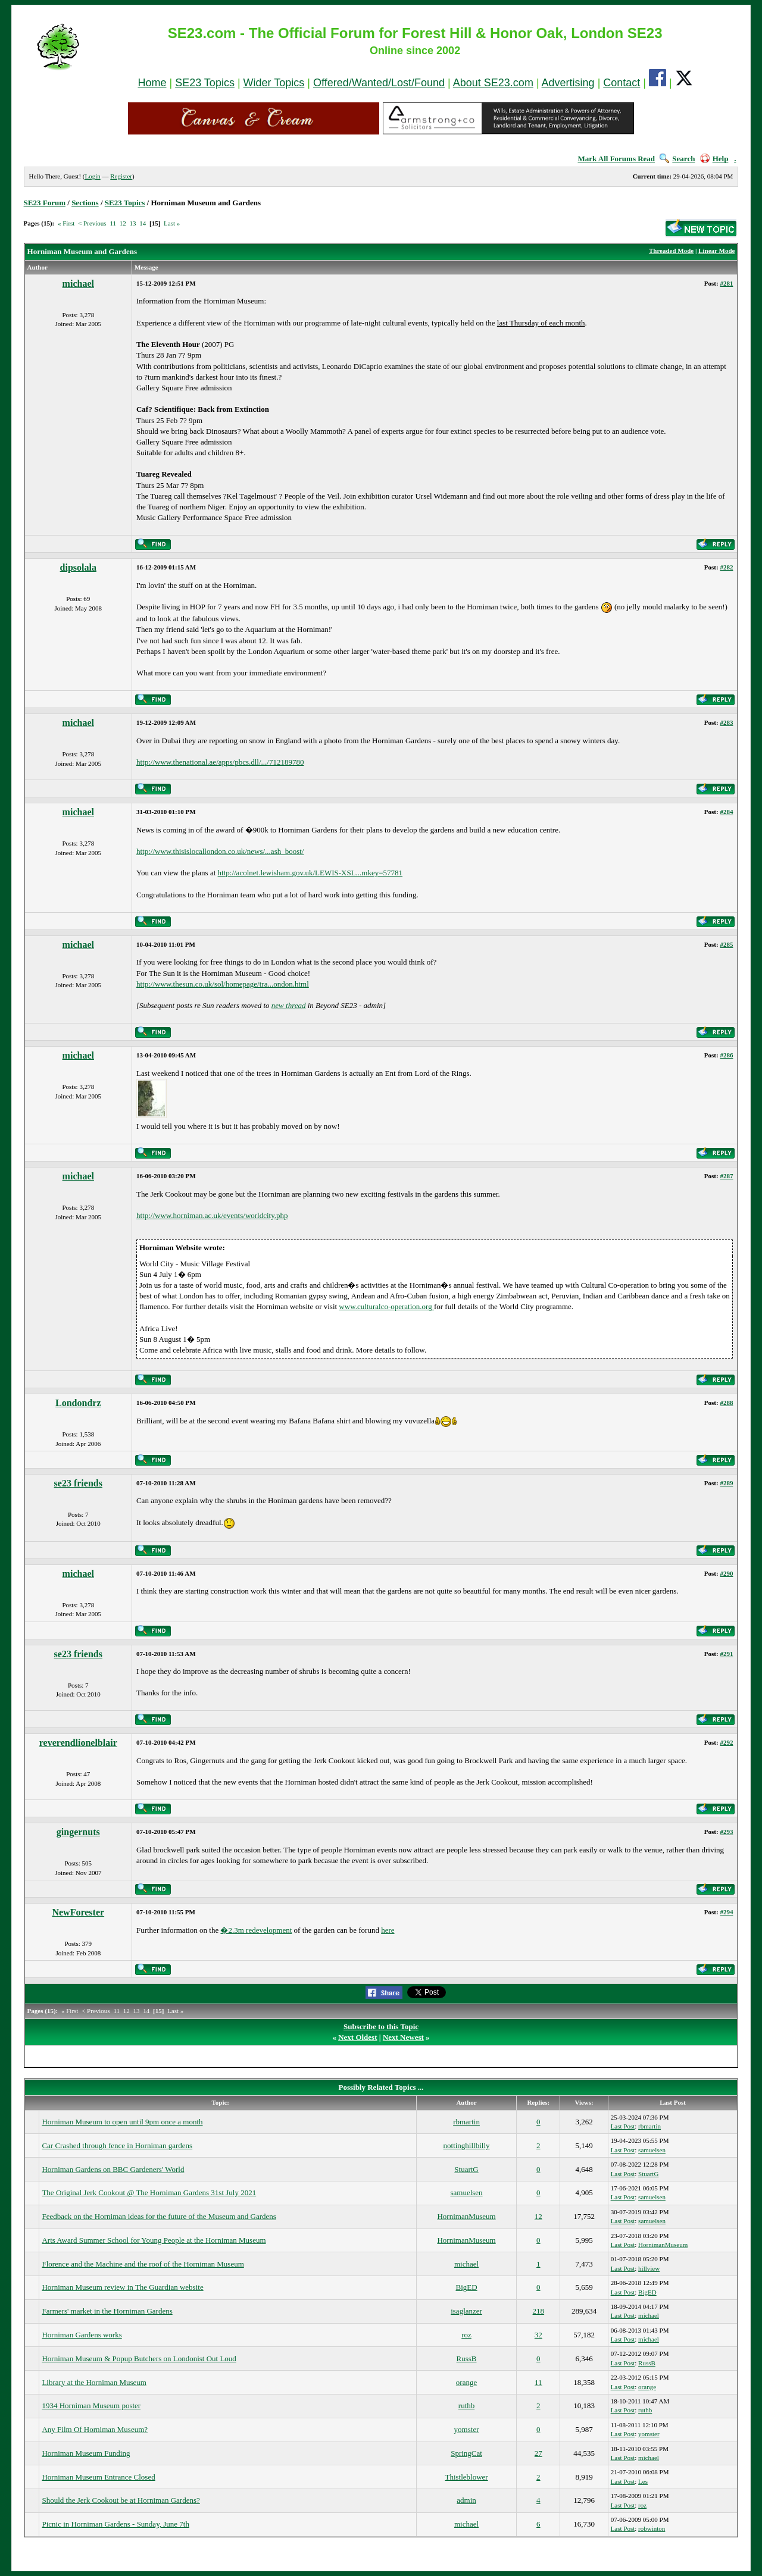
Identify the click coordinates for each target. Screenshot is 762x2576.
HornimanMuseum (466, 2216)
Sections (85, 202)
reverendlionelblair (78, 1743)
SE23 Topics (205, 83)
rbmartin (466, 2121)
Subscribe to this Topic (381, 2026)
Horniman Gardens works (81, 2334)
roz (466, 2334)
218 (539, 2310)
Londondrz (78, 1403)
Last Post (623, 2126)
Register (121, 176)
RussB (467, 2358)
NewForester (78, 1912)
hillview (649, 2268)
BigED (466, 2287)
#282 (726, 567)
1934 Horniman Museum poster (91, 2405)
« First (66, 223)
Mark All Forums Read (616, 158)
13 (132, 223)
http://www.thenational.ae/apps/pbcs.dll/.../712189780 (220, 762)
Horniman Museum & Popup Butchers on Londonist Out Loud (139, 2358)
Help (714, 158)
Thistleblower (466, 2476)
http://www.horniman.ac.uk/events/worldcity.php (212, 1215)
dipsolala (78, 567)
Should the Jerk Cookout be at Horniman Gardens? (120, 2500)
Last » (172, 223)
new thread (288, 1005)
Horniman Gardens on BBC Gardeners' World (113, 2169)
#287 (726, 1175)
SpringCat (466, 2453)
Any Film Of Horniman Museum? (95, 2429)
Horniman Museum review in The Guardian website (122, 2287)
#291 (726, 1653)
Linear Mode (716, 250)
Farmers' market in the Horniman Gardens (107, 2310)
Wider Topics (274, 83)
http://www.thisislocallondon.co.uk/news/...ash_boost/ (220, 851)
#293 (726, 1831)
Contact (621, 83)
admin (466, 2500)
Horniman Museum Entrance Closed (98, 2476)
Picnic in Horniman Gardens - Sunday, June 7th (115, 2523)
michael (78, 283)
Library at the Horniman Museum (94, 2382)
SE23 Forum (44, 202)
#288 (726, 1402)
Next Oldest (357, 2037)
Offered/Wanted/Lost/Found (379, 83)
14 (142, 223)
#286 (726, 1055)
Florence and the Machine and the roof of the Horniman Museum (142, 2263)
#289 (726, 1482)
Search (677, 158)
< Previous (92, 223)
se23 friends (78, 1483)
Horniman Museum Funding (86, 2453)
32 (538, 2334)
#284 (726, 811)
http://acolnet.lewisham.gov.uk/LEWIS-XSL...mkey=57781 (310, 872)
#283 (726, 722)
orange (466, 2382)
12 (123, 223)
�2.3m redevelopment (256, 1930)
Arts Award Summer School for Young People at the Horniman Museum (154, 2240)
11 (113, 223)
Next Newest (403, 2037)
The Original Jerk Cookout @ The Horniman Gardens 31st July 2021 (149, 2192)
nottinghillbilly (467, 2145)
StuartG (466, 2169)
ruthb (466, 2405)
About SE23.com (493, 83)
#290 (726, 1573)
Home (152, 83)
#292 (726, 1742)
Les (643, 2481)
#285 (726, 944)
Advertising (568, 83)
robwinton (651, 2528)
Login (92, 176)
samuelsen (652, 2150)
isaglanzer (466, 2310)
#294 (726, 1911)
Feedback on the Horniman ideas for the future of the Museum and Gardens (159, 2216)
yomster (466, 2429)
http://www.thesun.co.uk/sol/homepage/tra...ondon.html (222, 983)
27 (538, 2453)
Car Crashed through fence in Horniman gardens (117, 2145)
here (387, 1930)
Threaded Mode (671, 250)
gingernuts (78, 1832)
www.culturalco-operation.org (386, 1306)
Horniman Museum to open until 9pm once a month (122, 2121)
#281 (726, 283)
